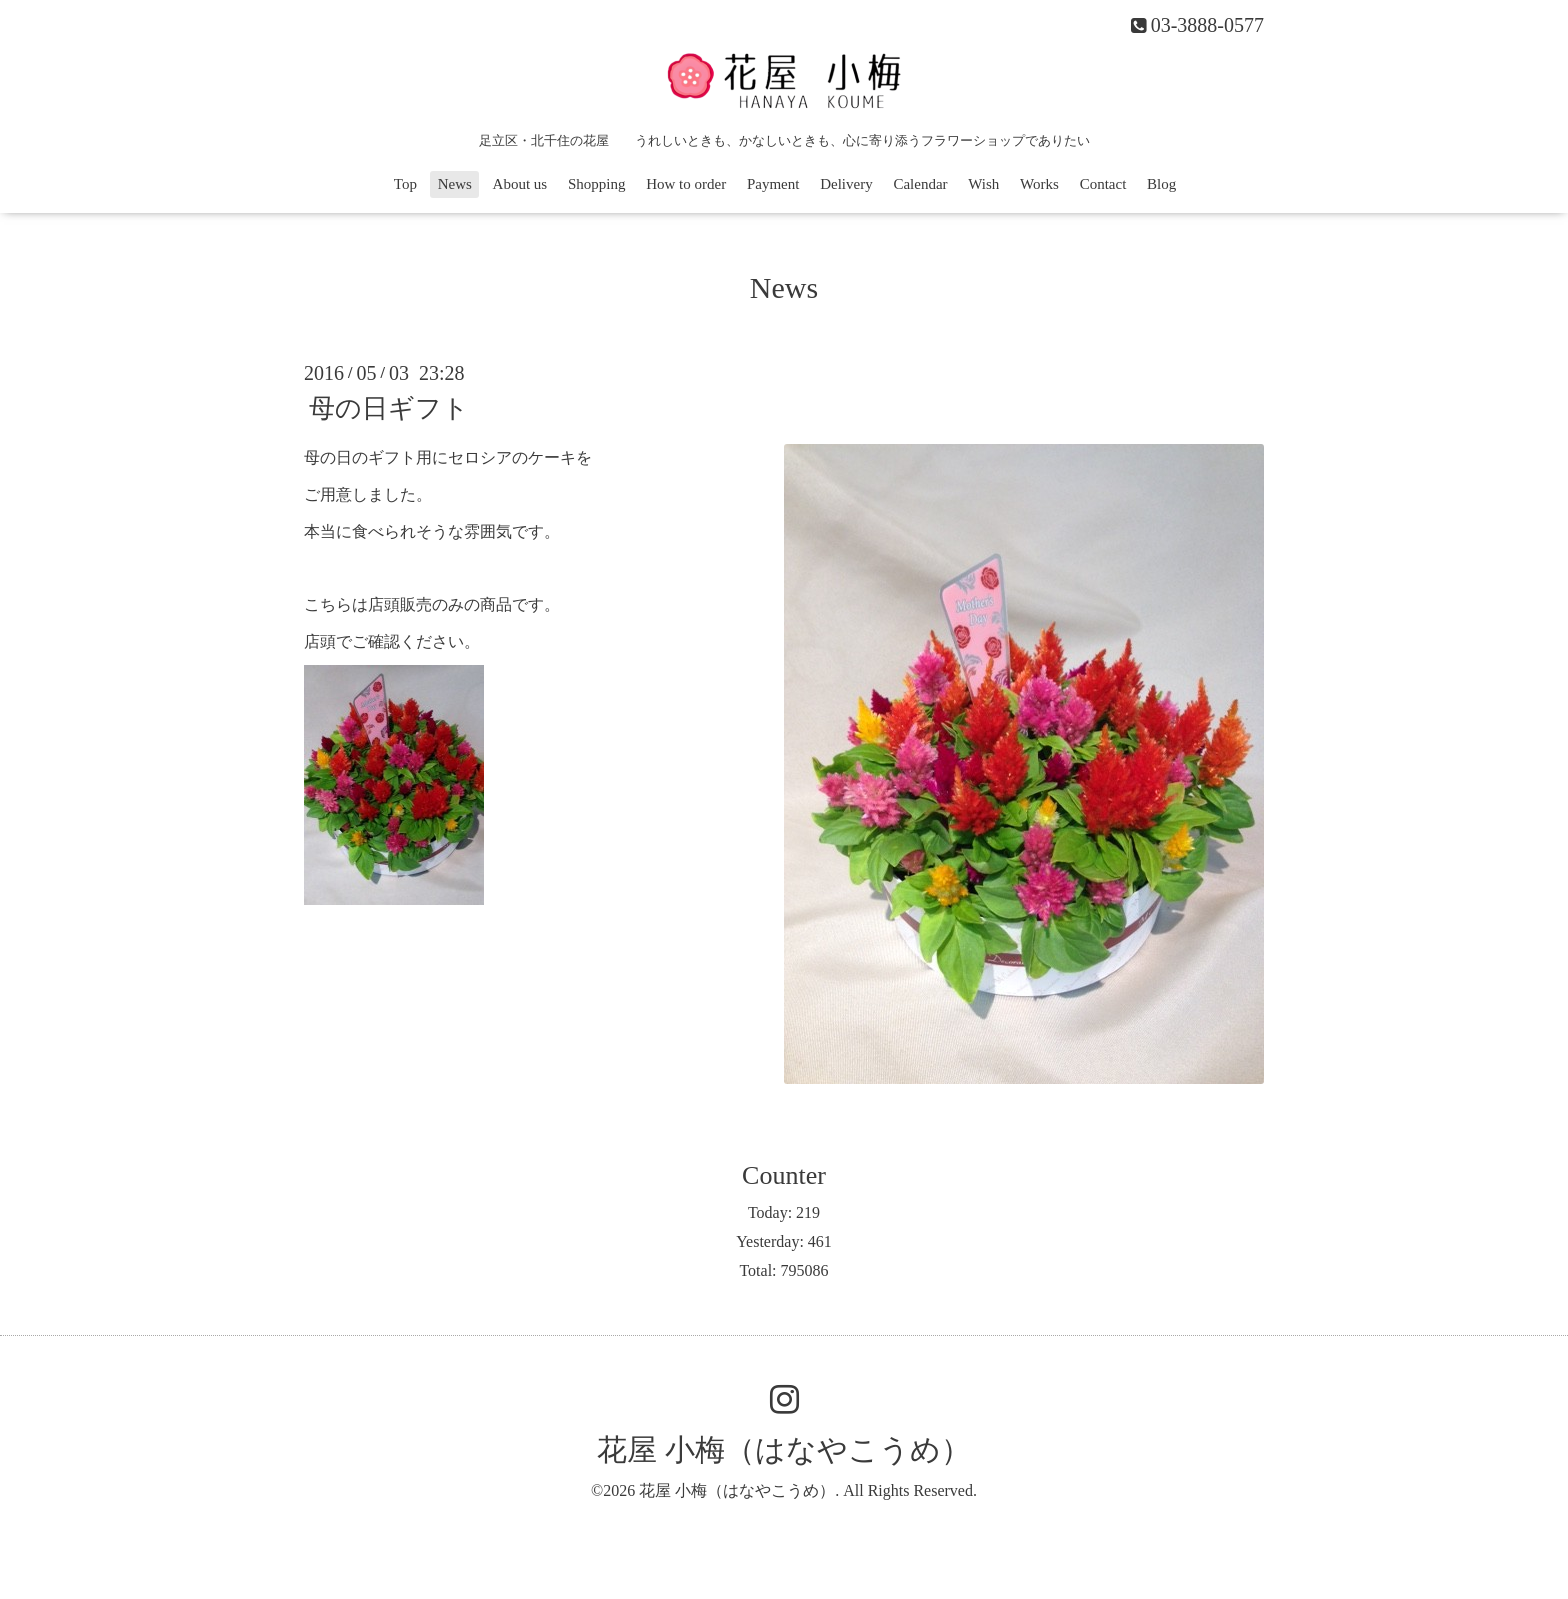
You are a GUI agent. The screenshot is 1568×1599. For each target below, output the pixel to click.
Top (405, 184)
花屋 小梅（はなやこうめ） (784, 1449)
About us (520, 184)
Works (1039, 184)
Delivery (846, 184)
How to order (686, 184)
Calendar (920, 184)
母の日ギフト (389, 408)
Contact (1103, 184)
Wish (983, 184)
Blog (1161, 184)
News (455, 184)
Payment (773, 184)
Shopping (597, 184)
